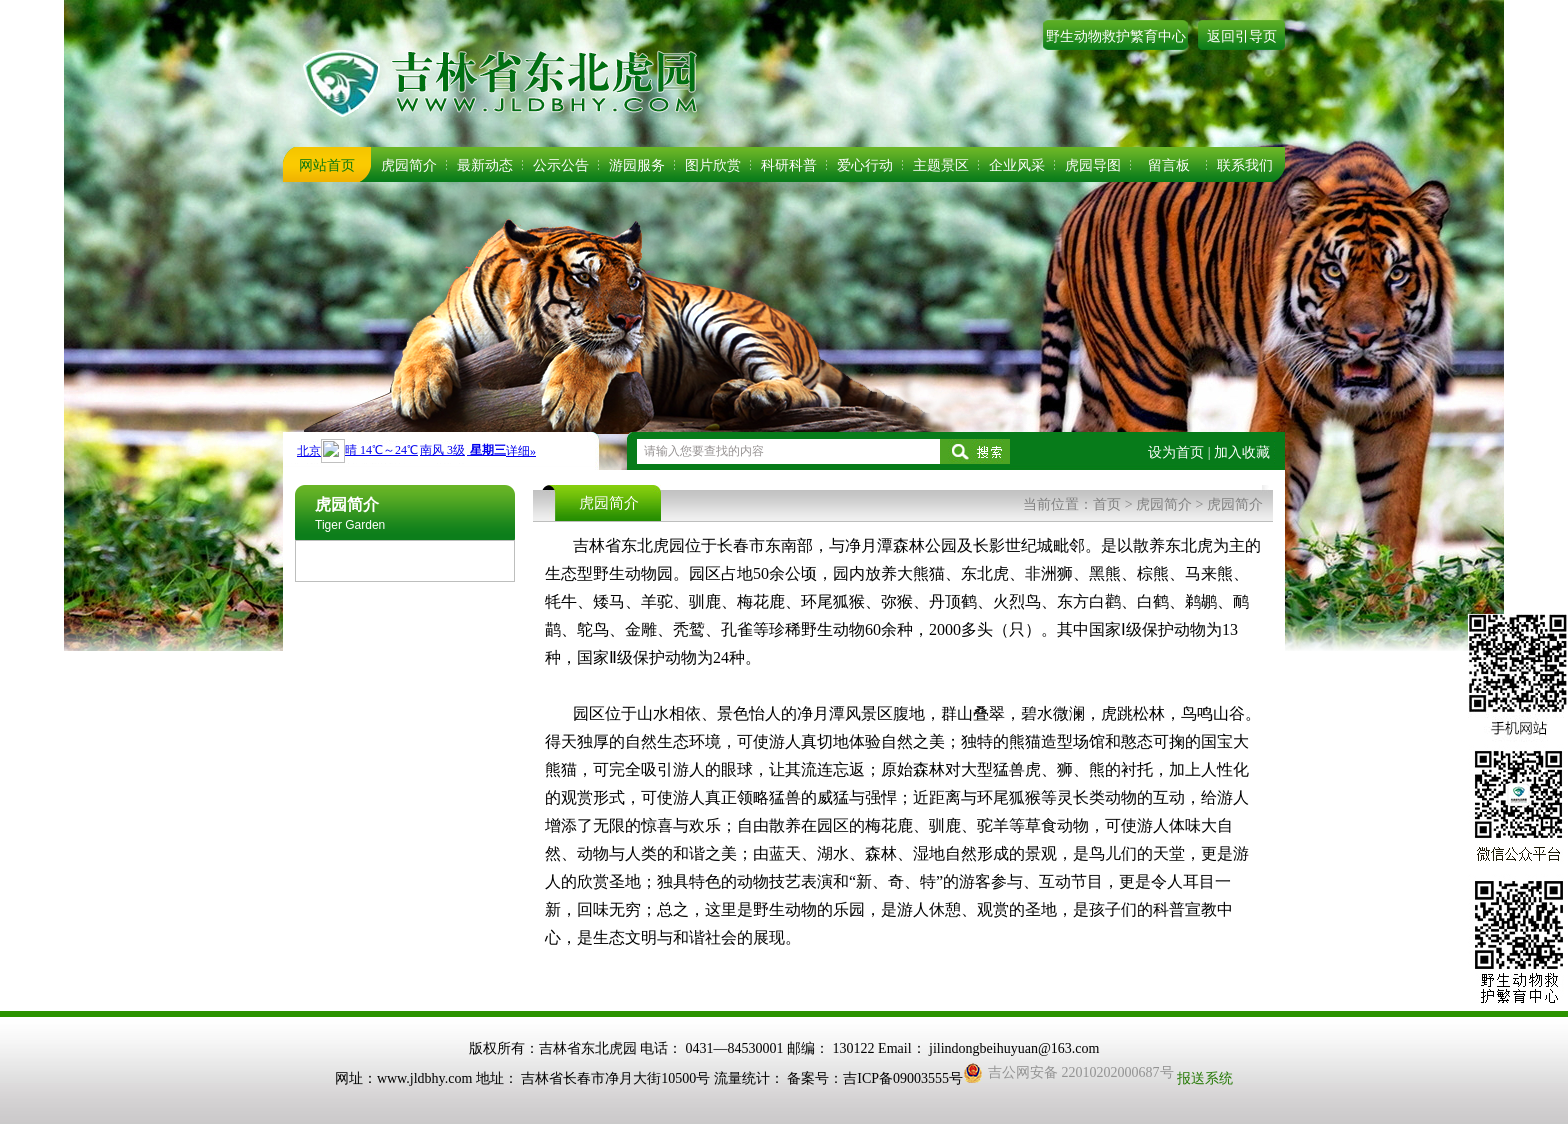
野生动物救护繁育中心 (1116, 36)
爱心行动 (865, 165)
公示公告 (561, 165)
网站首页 (327, 165)
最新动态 (485, 165)
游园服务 (637, 165)
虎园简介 (409, 165)
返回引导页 (1242, 36)
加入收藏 (1242, 452)
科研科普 (789, 165)
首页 (1107, 504)
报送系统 (1205, 1078)
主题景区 (941, 165)
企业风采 (1017, 165)
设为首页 (1176, 452)
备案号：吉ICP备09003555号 (875, 1078)
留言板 (1169, 165)
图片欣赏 (713, 165)
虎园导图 (1093, 165)
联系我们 (1245, 165)
